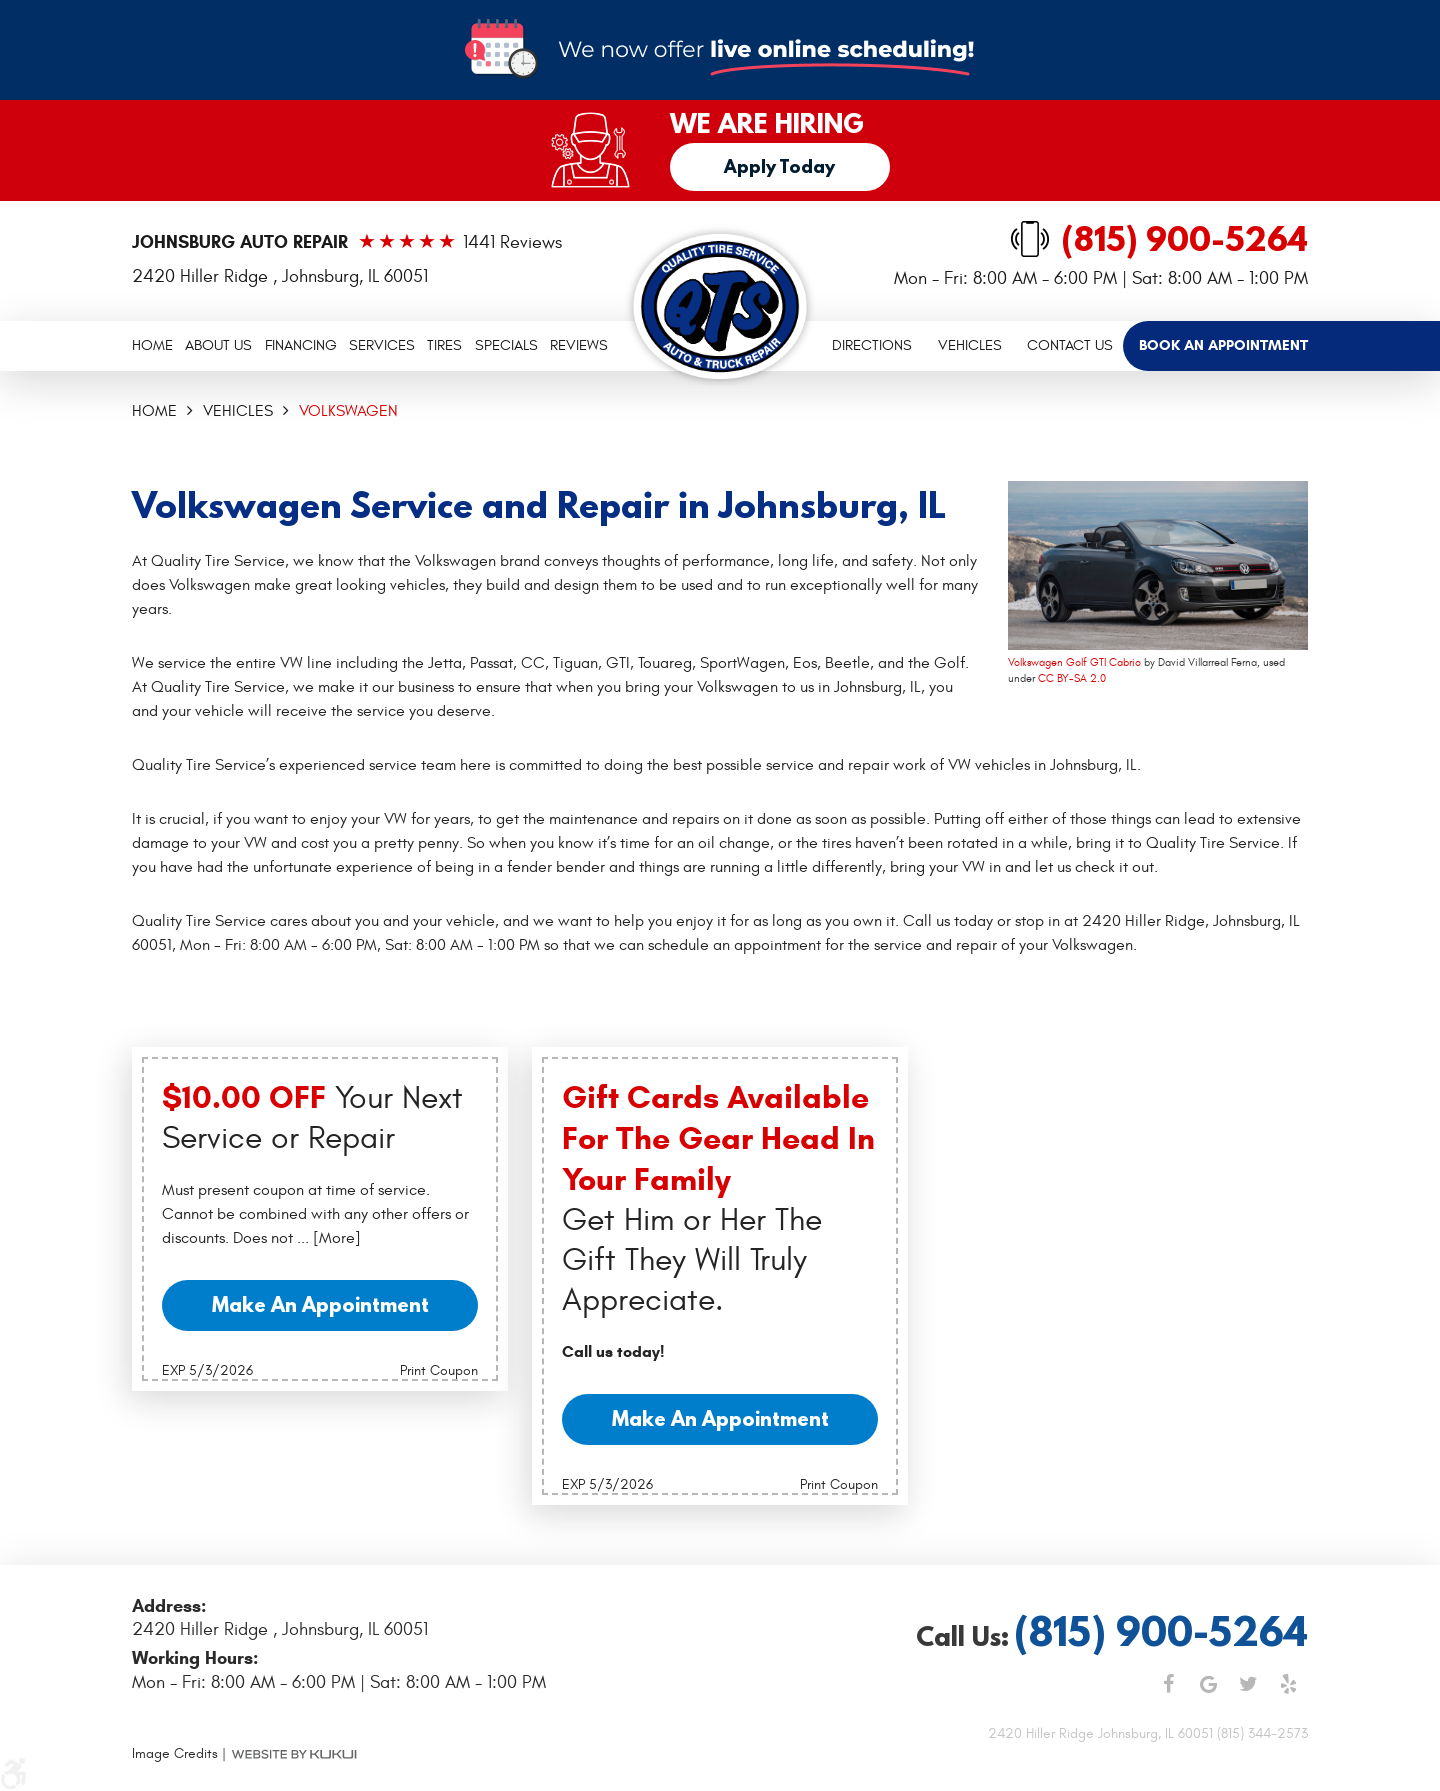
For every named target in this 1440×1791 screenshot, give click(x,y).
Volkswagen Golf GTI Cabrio (1074, 662)
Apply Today (779, 166)
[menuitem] (152, 346)
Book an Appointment (1223, 345)
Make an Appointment (320, 1304)
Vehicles (970, 345)
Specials (506, 345)
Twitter (1248, 1684)
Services (382, 345)
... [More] (327, 1238)
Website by (294, 1754)
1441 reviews (512, 243)
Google (1208, 1684)
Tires (444, 345)
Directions (872, 345)
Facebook (1168, 1684)
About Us (218, 345)
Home (152, 345)
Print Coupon (439, 1370)
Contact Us (1070, 345)
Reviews (579, 345)
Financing (301, 345)
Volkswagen (348, 411)
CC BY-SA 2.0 (1072, 678)
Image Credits (175, 1753)
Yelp (1288, 1684)
